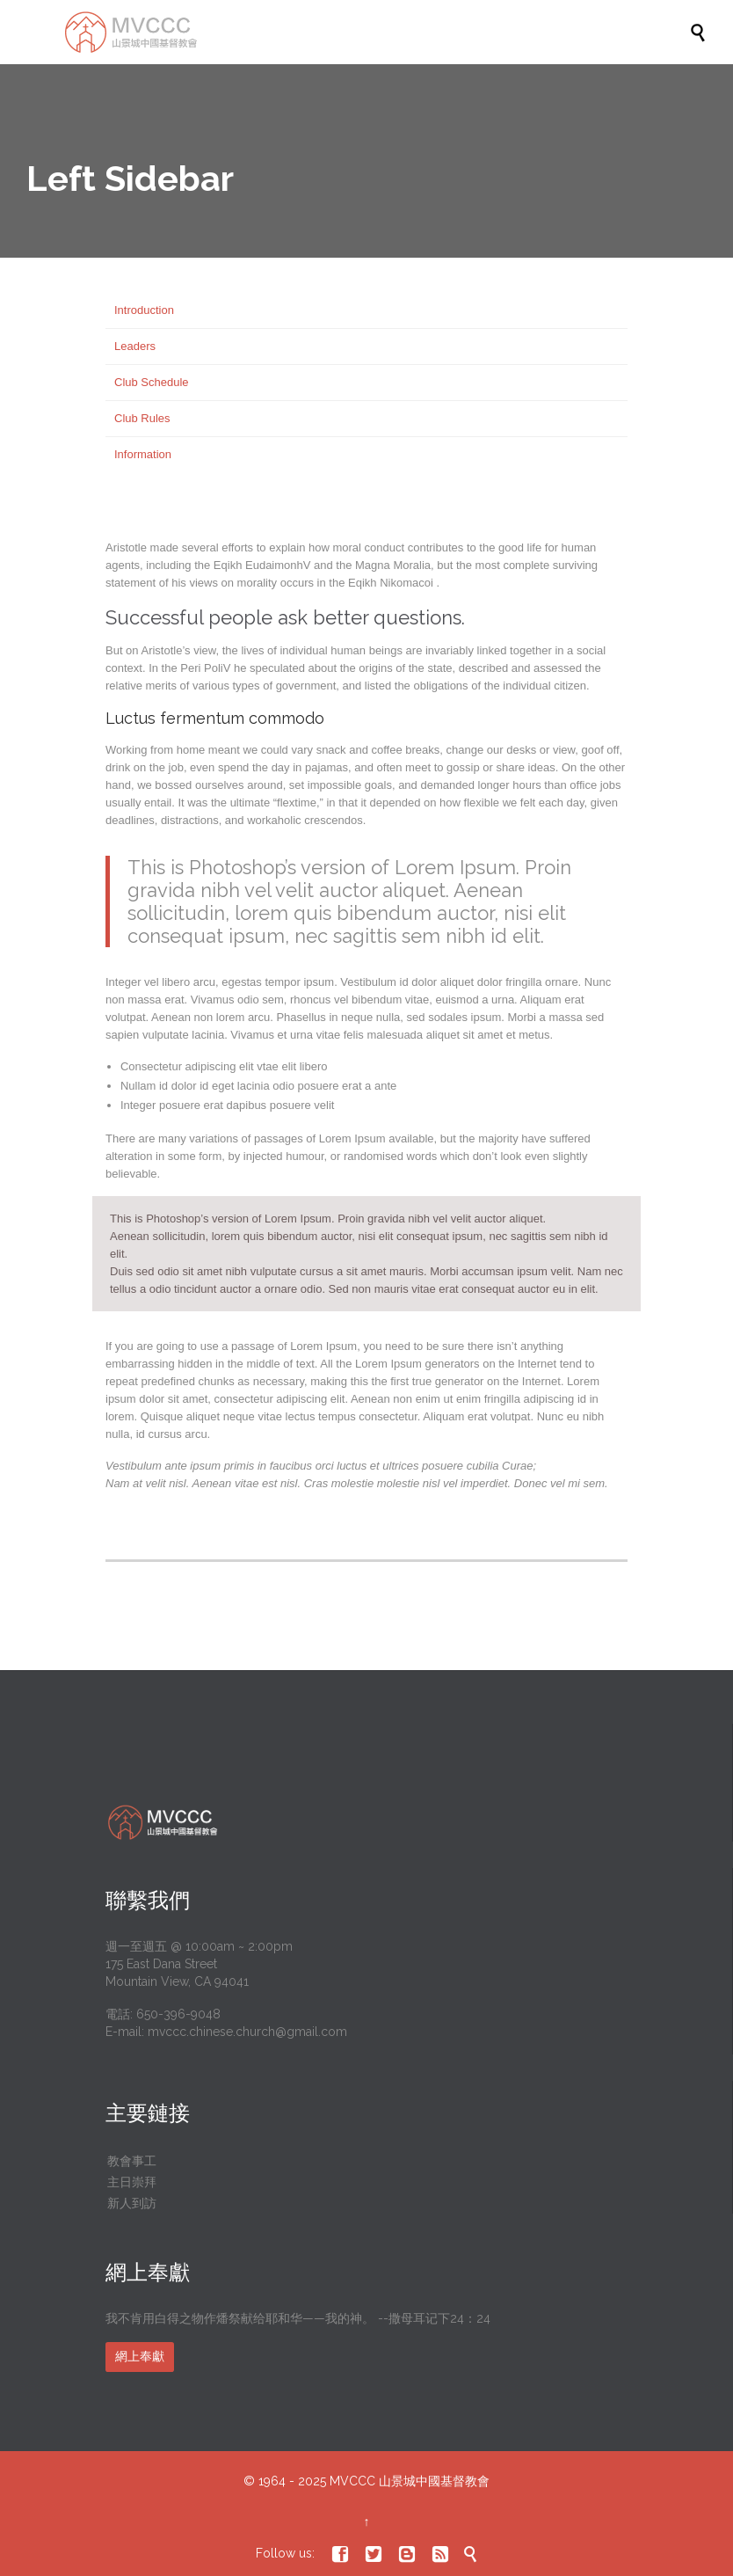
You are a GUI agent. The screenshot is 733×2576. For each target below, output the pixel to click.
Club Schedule (151, 382)
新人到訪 (131, 2203)
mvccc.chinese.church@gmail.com (247, 2032)
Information (142, 454)
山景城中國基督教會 (434, 2481)
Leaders (135, 346)
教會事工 (131, 2161)
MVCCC (352, 2481)
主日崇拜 (131, 2182)
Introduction (144, 310)
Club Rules (142, 418)
